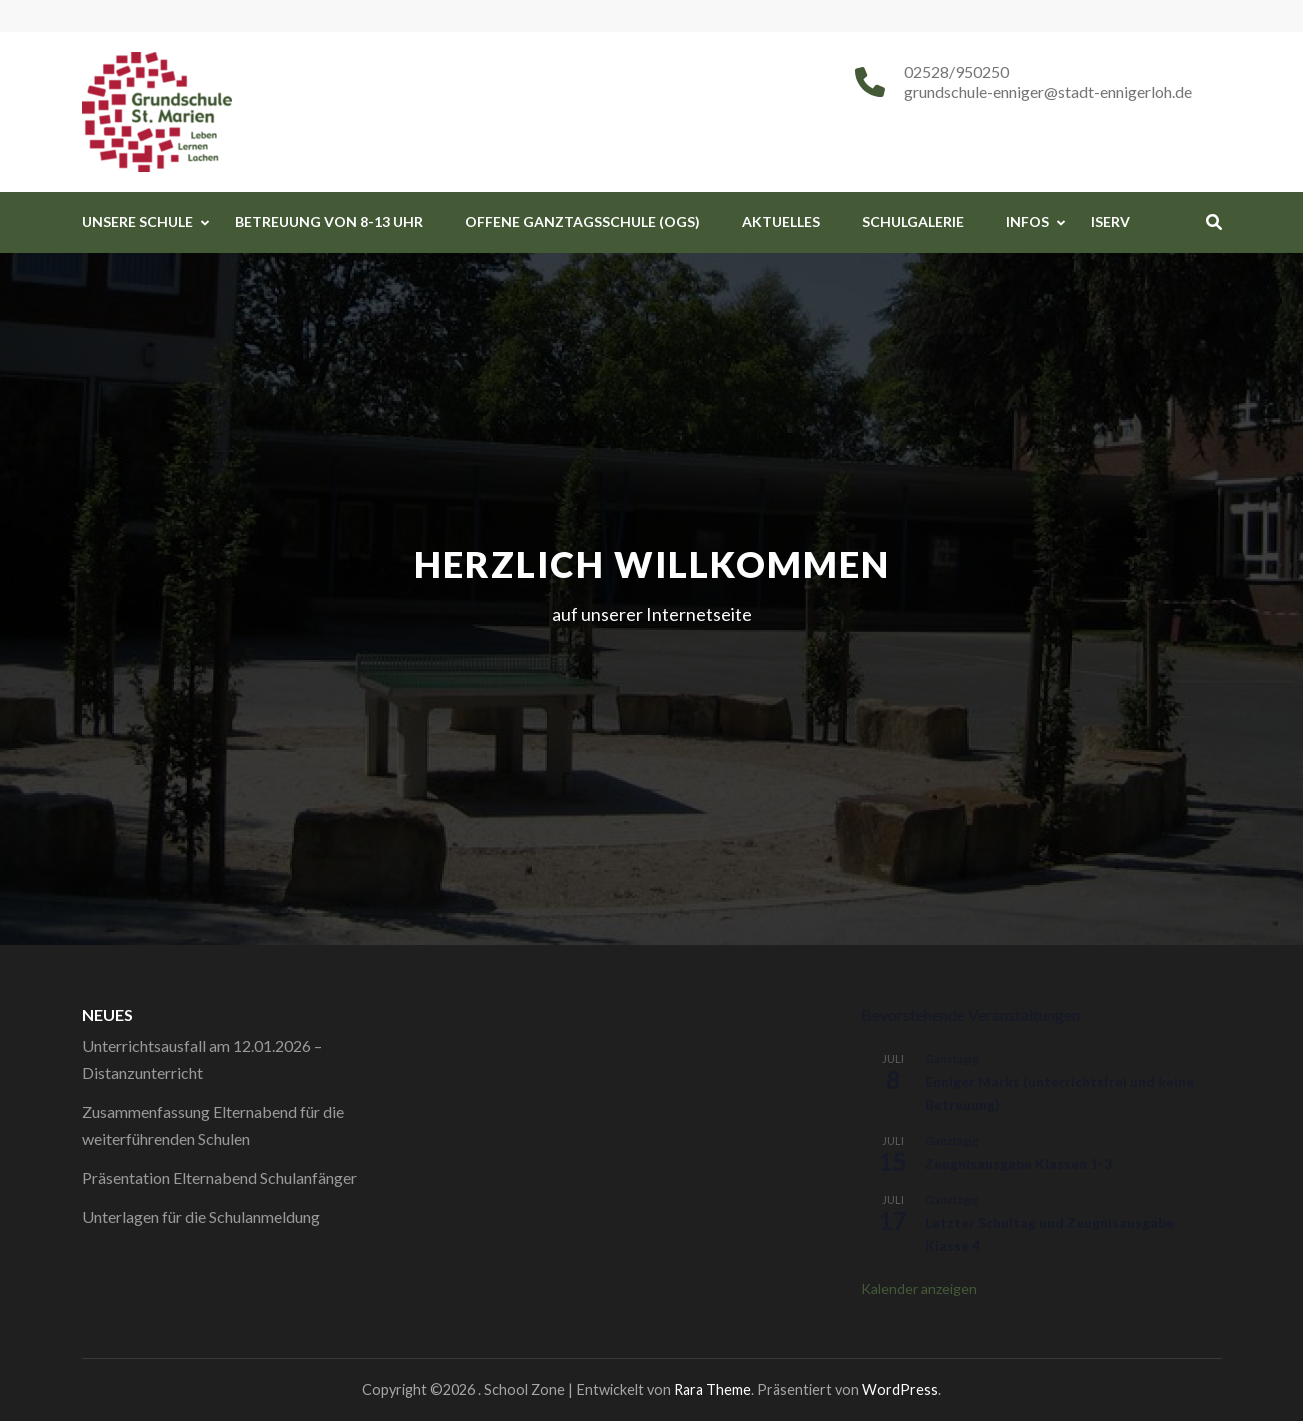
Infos (1027, 221)
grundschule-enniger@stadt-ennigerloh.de (1048, 91)
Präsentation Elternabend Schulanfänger (219, 1177)
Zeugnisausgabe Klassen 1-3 (1018, 1163)
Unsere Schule (137, 221)
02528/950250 (956, 71)
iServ (1110, 221)
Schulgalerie (913, 221)
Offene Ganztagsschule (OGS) (582, 221)
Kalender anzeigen (919, 1288)
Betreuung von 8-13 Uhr (329, 221)
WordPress (900, 1389)
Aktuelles (781, 221)
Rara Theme (712, 1389)
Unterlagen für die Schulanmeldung (201, 1216)
